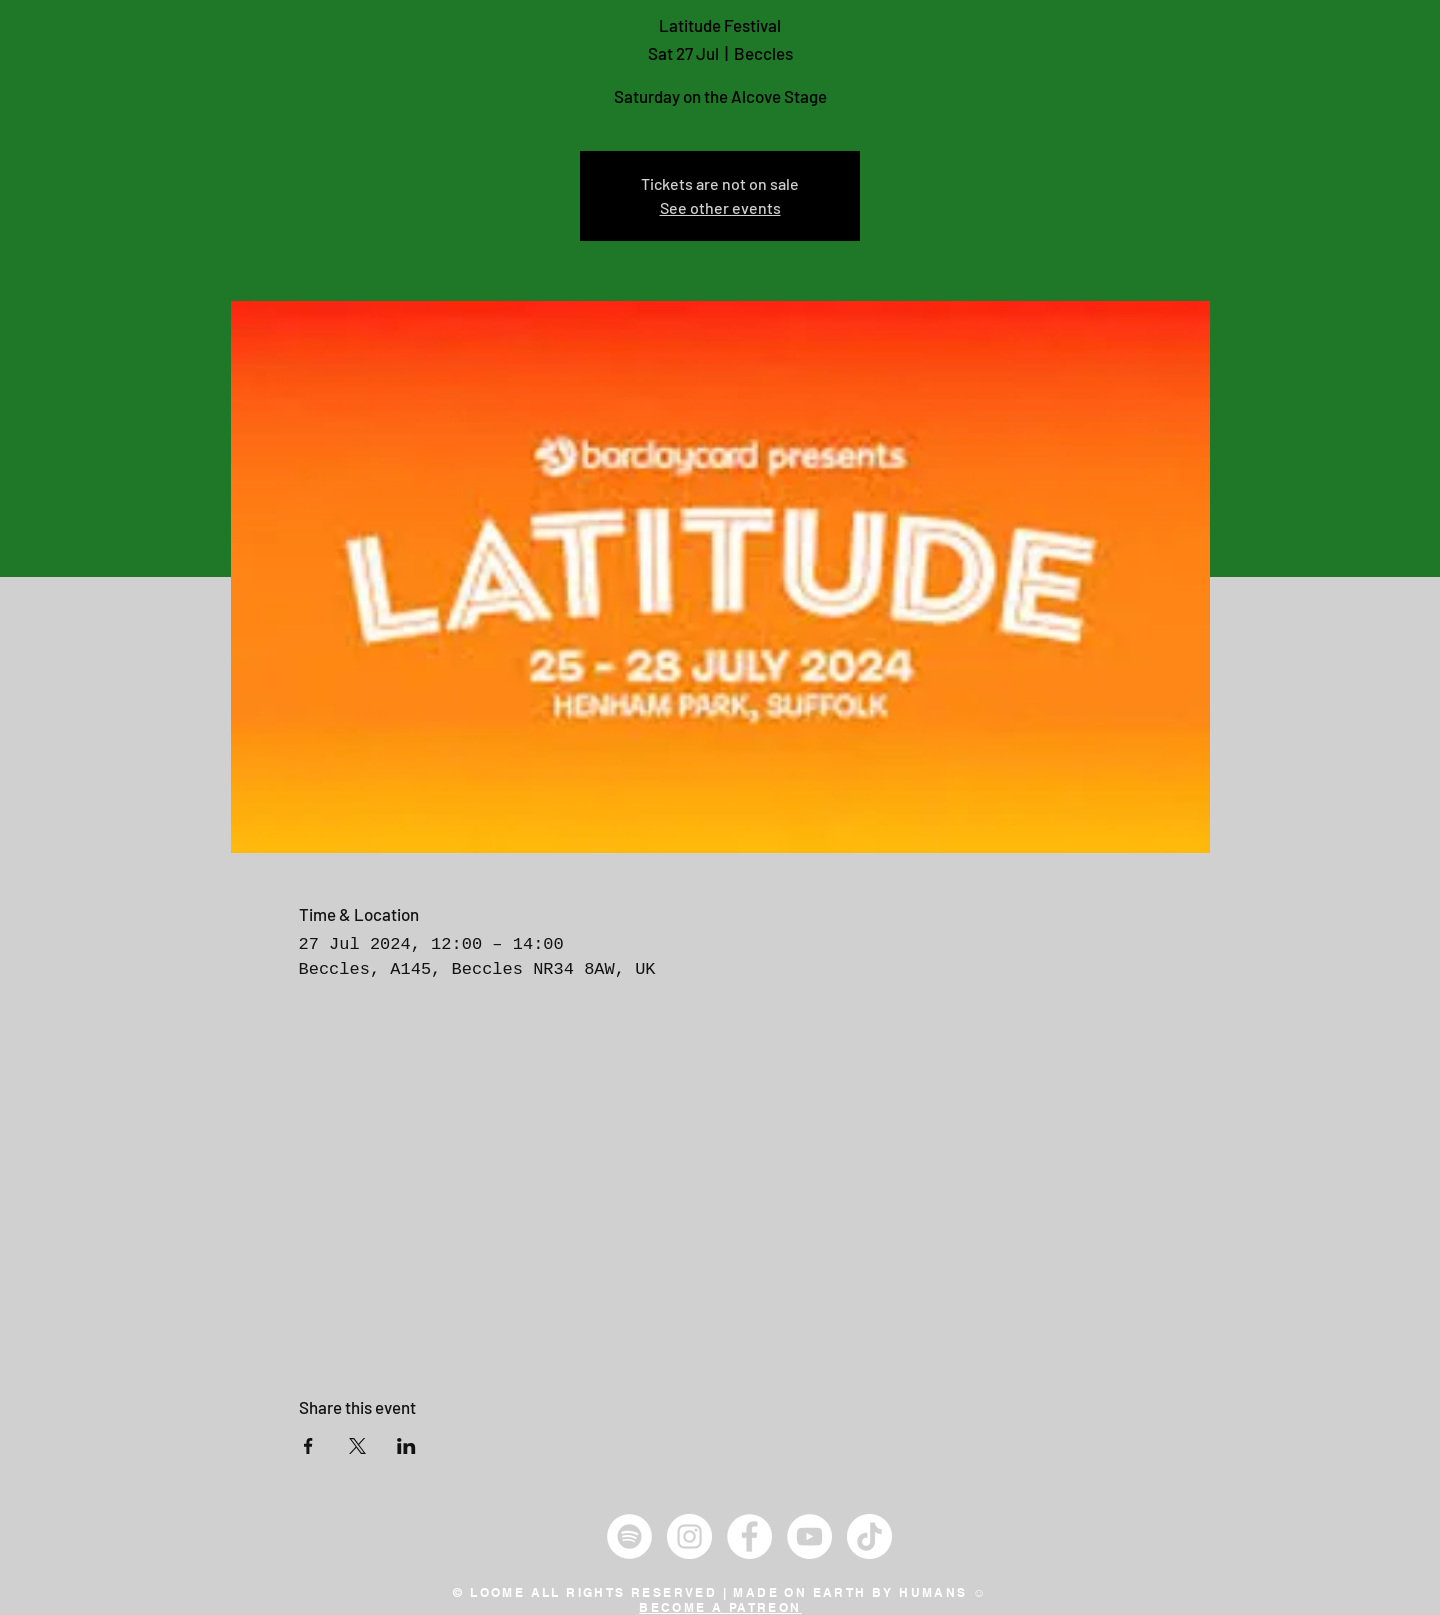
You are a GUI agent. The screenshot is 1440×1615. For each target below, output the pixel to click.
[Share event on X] (357, 1446)
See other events (720, 207)
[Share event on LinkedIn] (406, 1446)
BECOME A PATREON (720, 1607)
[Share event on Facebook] (308, 1446)
